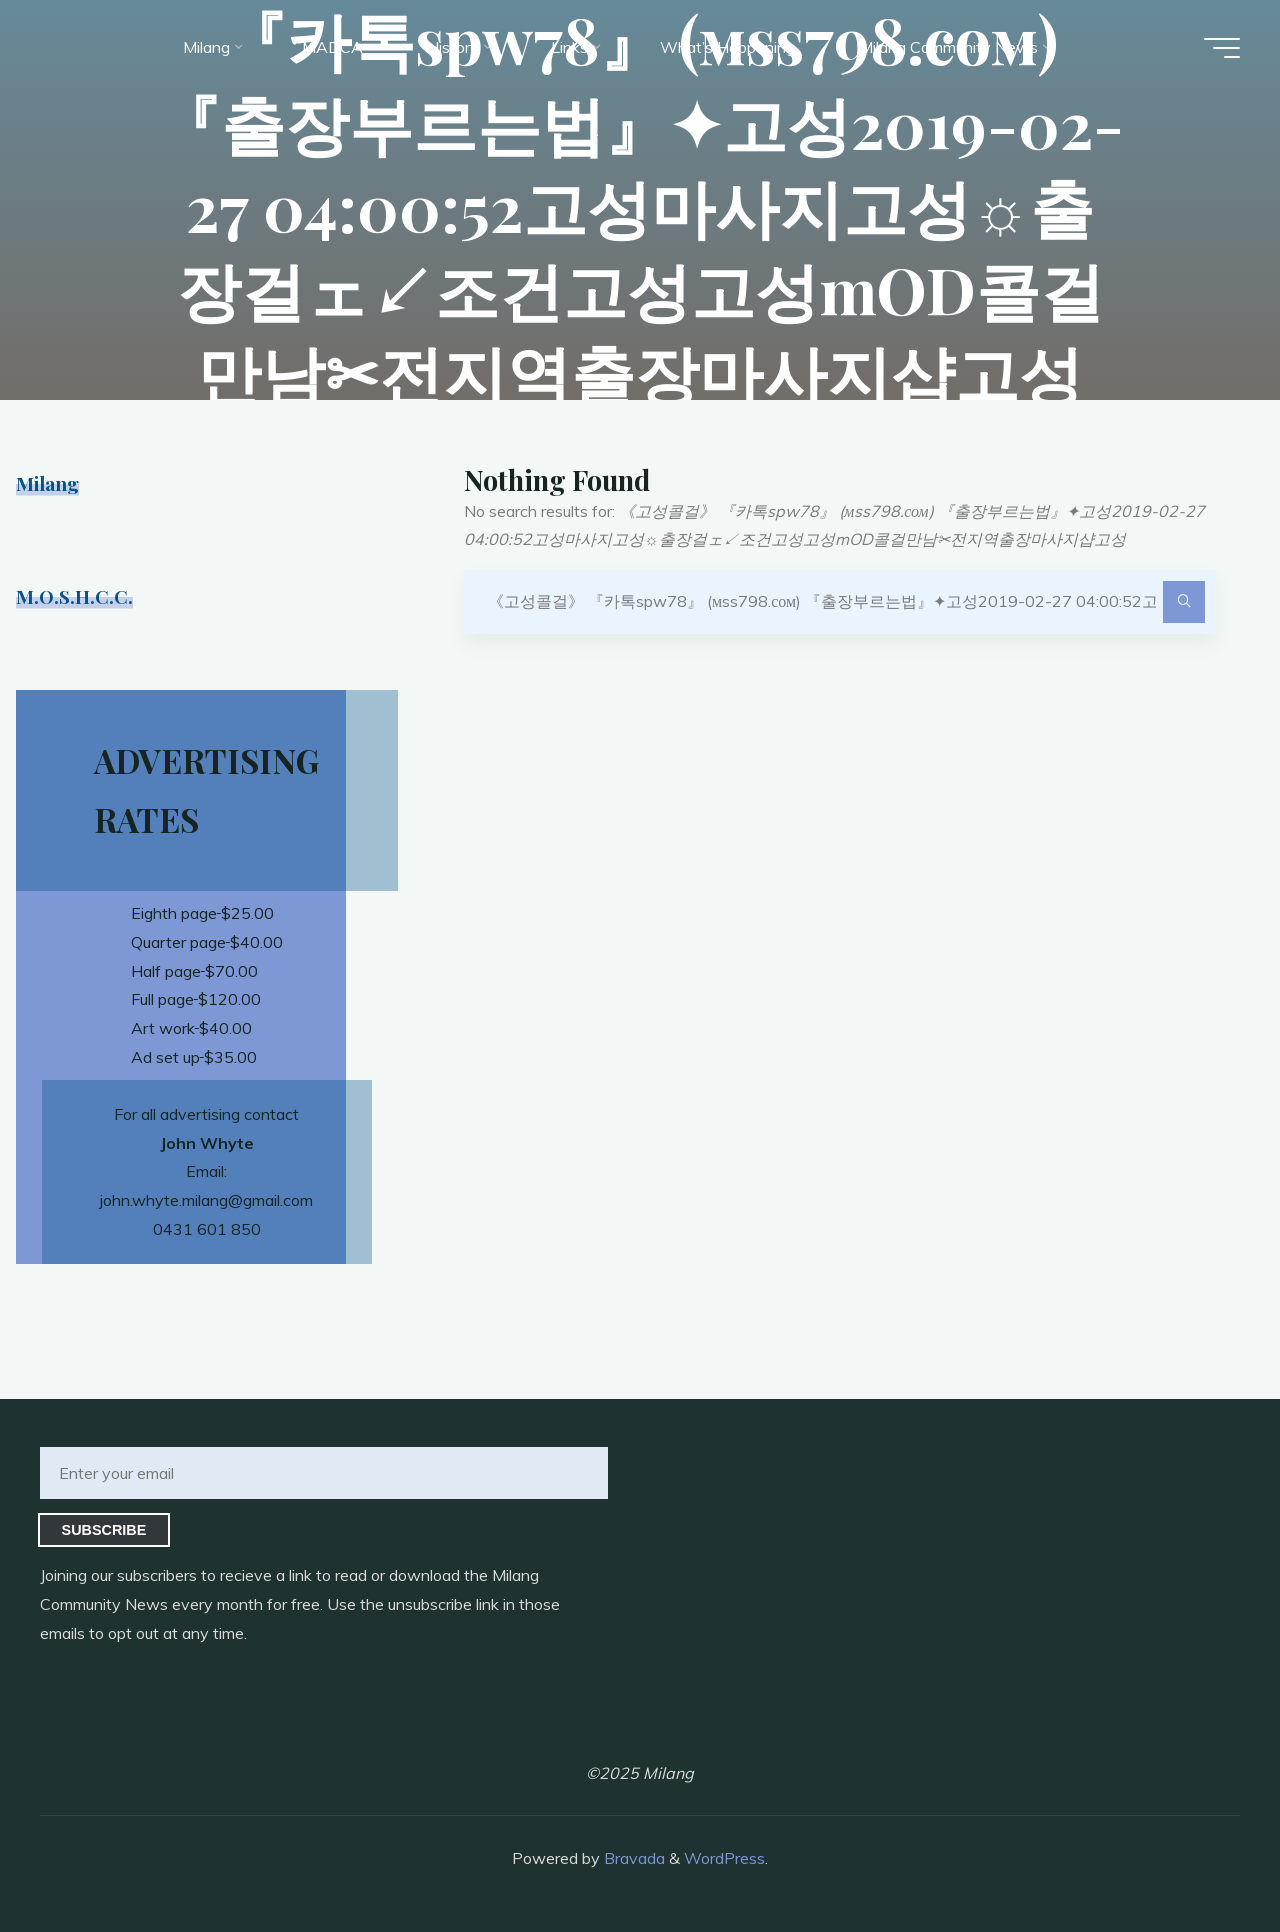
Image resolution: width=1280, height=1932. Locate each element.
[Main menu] (1222, 48)
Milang (47, 483)
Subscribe (104, 1530)
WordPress (724, 1858)
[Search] (1184, 602)
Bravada (632, 1858)
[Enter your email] (324, 1473)
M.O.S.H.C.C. (74, 596)
